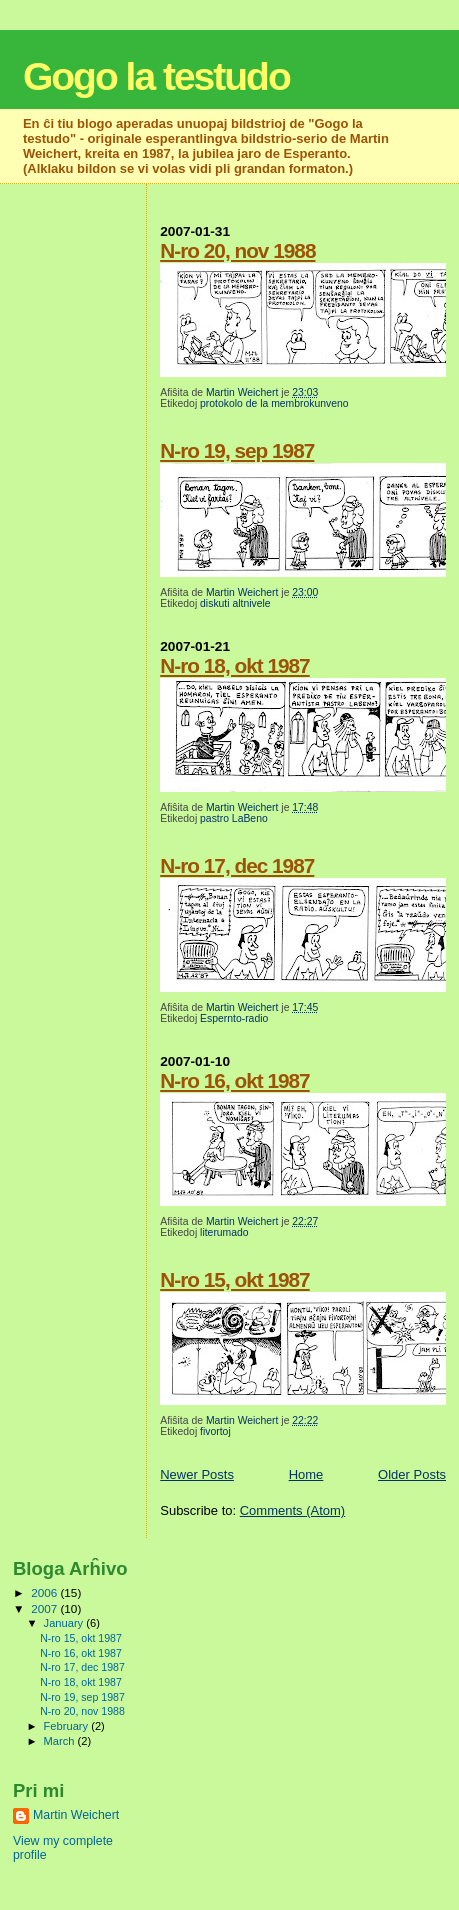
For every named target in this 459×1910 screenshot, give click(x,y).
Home (306, 1474)
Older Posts (412, 1474)
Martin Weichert (76, 1815)
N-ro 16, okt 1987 (234, 1080)
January (65, 1623)
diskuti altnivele (235, 603)
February (68, 1726)
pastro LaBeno (234, 818)
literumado (224, 1232)
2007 (45, 1608)
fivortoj (215, 1431)
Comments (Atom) (292, 1510)
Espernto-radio (234, 1018)
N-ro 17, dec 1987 (237, 865)
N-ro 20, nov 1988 (237, 250)
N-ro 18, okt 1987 (234, 665)
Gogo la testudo (156, 76)
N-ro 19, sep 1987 (237, 450)
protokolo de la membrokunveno (274, 403)
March (61, 1741)
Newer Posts (197, 1474)
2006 (45, 1592)
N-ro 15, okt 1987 (234, 1279)
